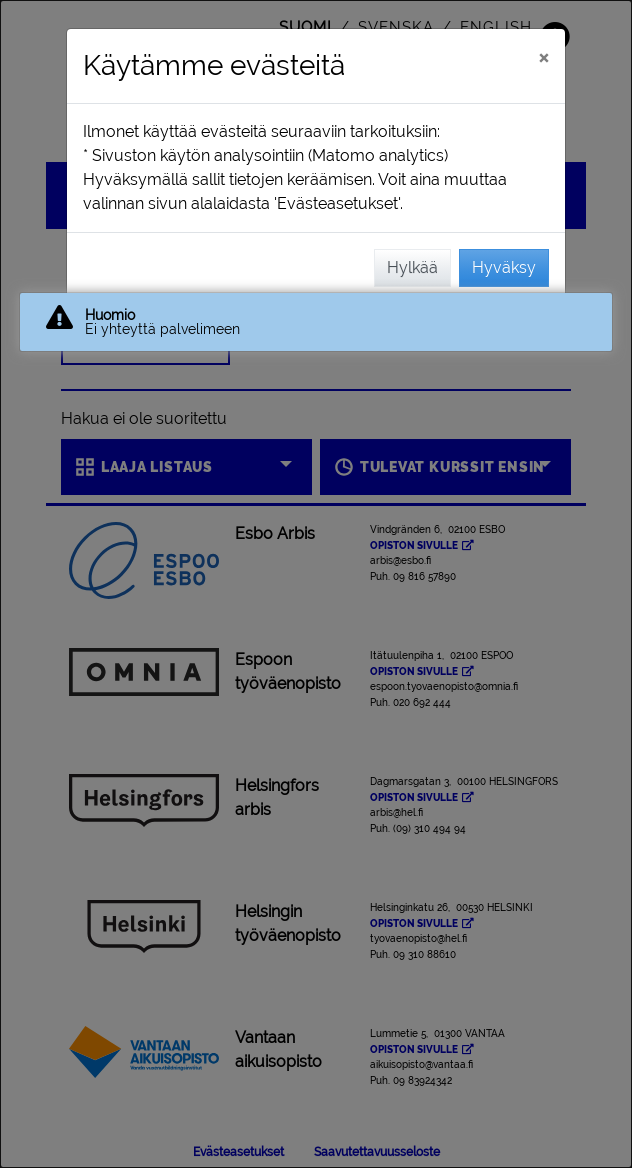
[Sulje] (543, 57)
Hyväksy (504, 267)
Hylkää (412, 267)
